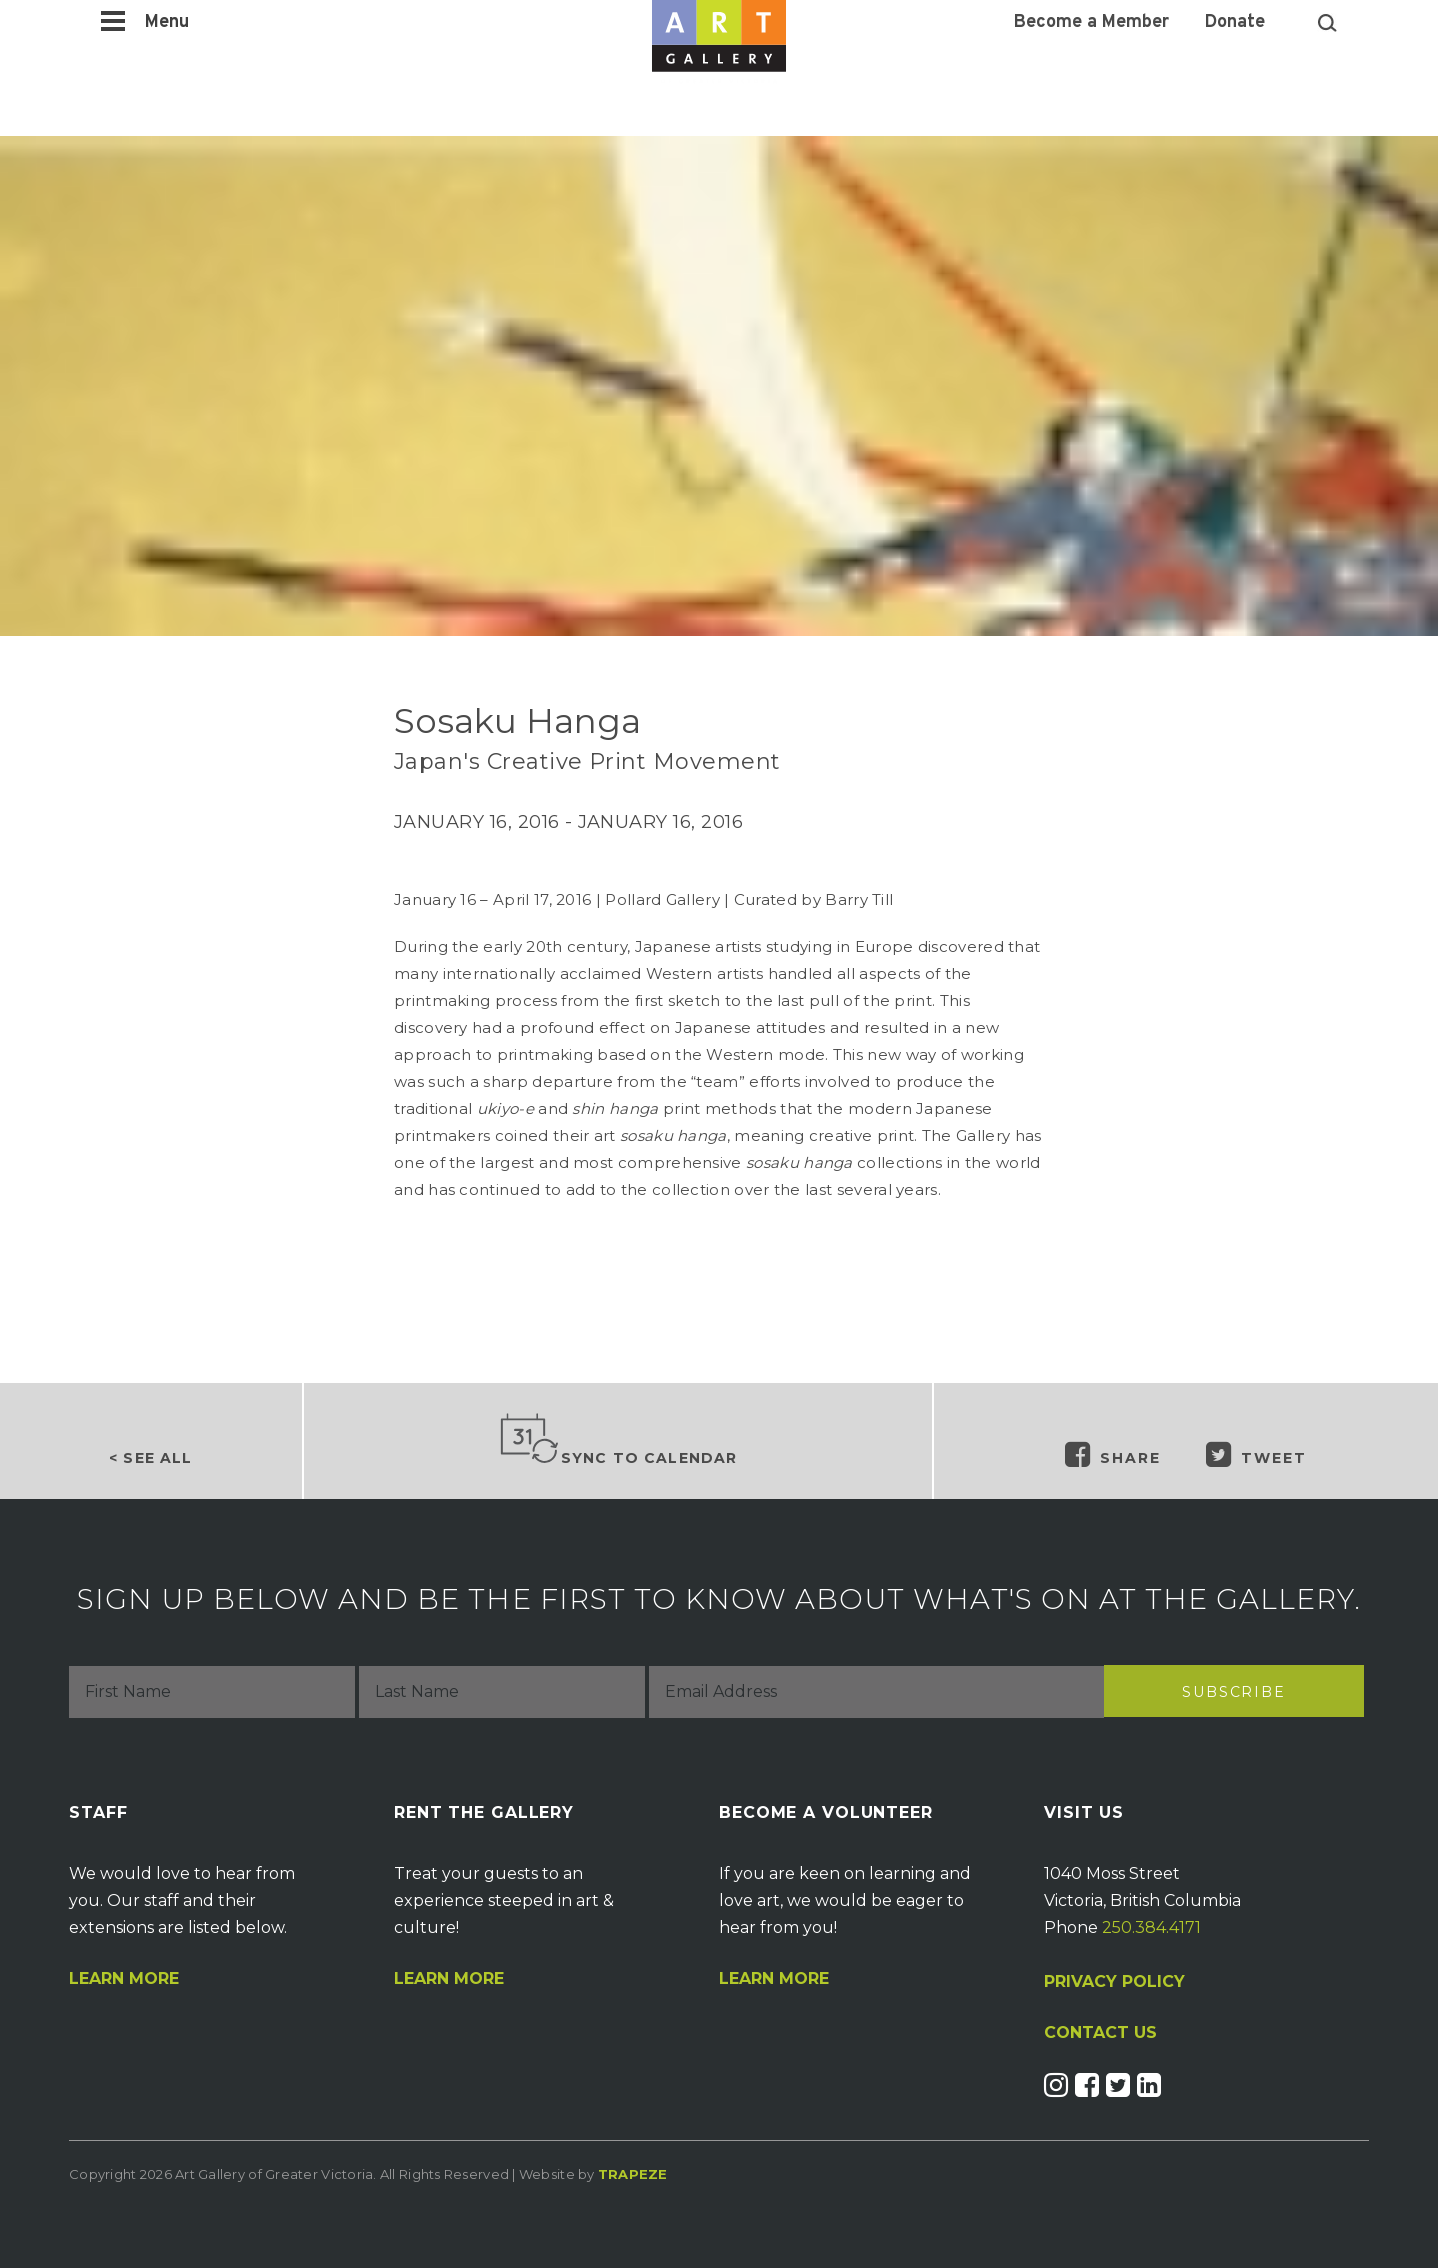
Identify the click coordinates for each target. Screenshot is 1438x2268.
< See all (150, 1458)
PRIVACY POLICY (1114, 1981)
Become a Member (1091, 23)
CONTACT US (1100, 2033)
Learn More (124, 1979)
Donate (1235, 23)
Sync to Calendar (618, 1440)
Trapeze (633, 2174)
